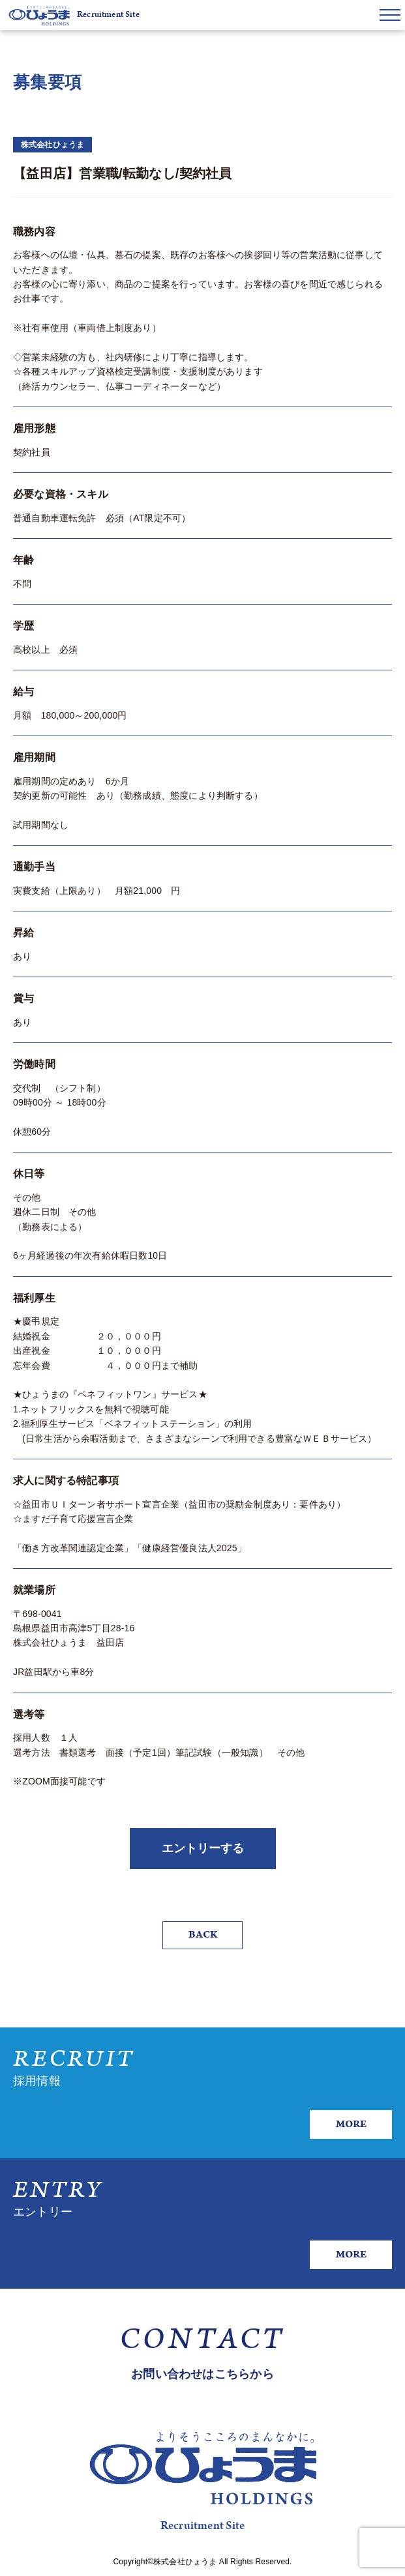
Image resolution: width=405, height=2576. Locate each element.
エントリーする (203, 1848)
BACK (202, 1934)
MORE (351, 2124)
